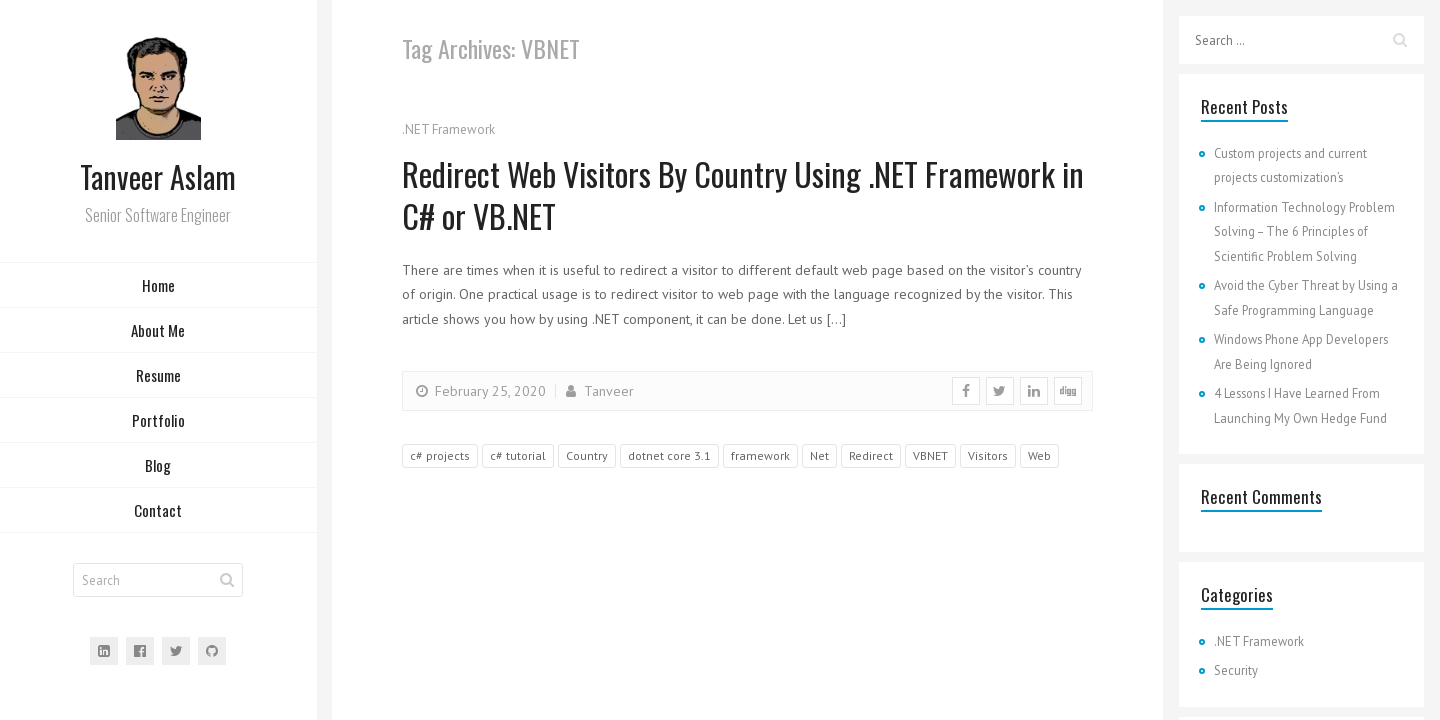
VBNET (930, 455)
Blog (158, 465)
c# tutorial (518, 455)
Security (1236, 670)
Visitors (988, 455)
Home (158, 285)
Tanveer (598, 391)
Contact (158, 510)
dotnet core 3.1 (669, 455)
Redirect (871, 455)
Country (587, 455)
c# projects (440, 455)
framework (760, 455)
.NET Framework (448, 129)
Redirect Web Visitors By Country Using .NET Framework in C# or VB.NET (743, 194)
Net (819, 455)
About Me (158, 330)
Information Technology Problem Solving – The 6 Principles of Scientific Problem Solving (1304, 231)
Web (1039, 455)
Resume (158, 375)
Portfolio (158, 420)
